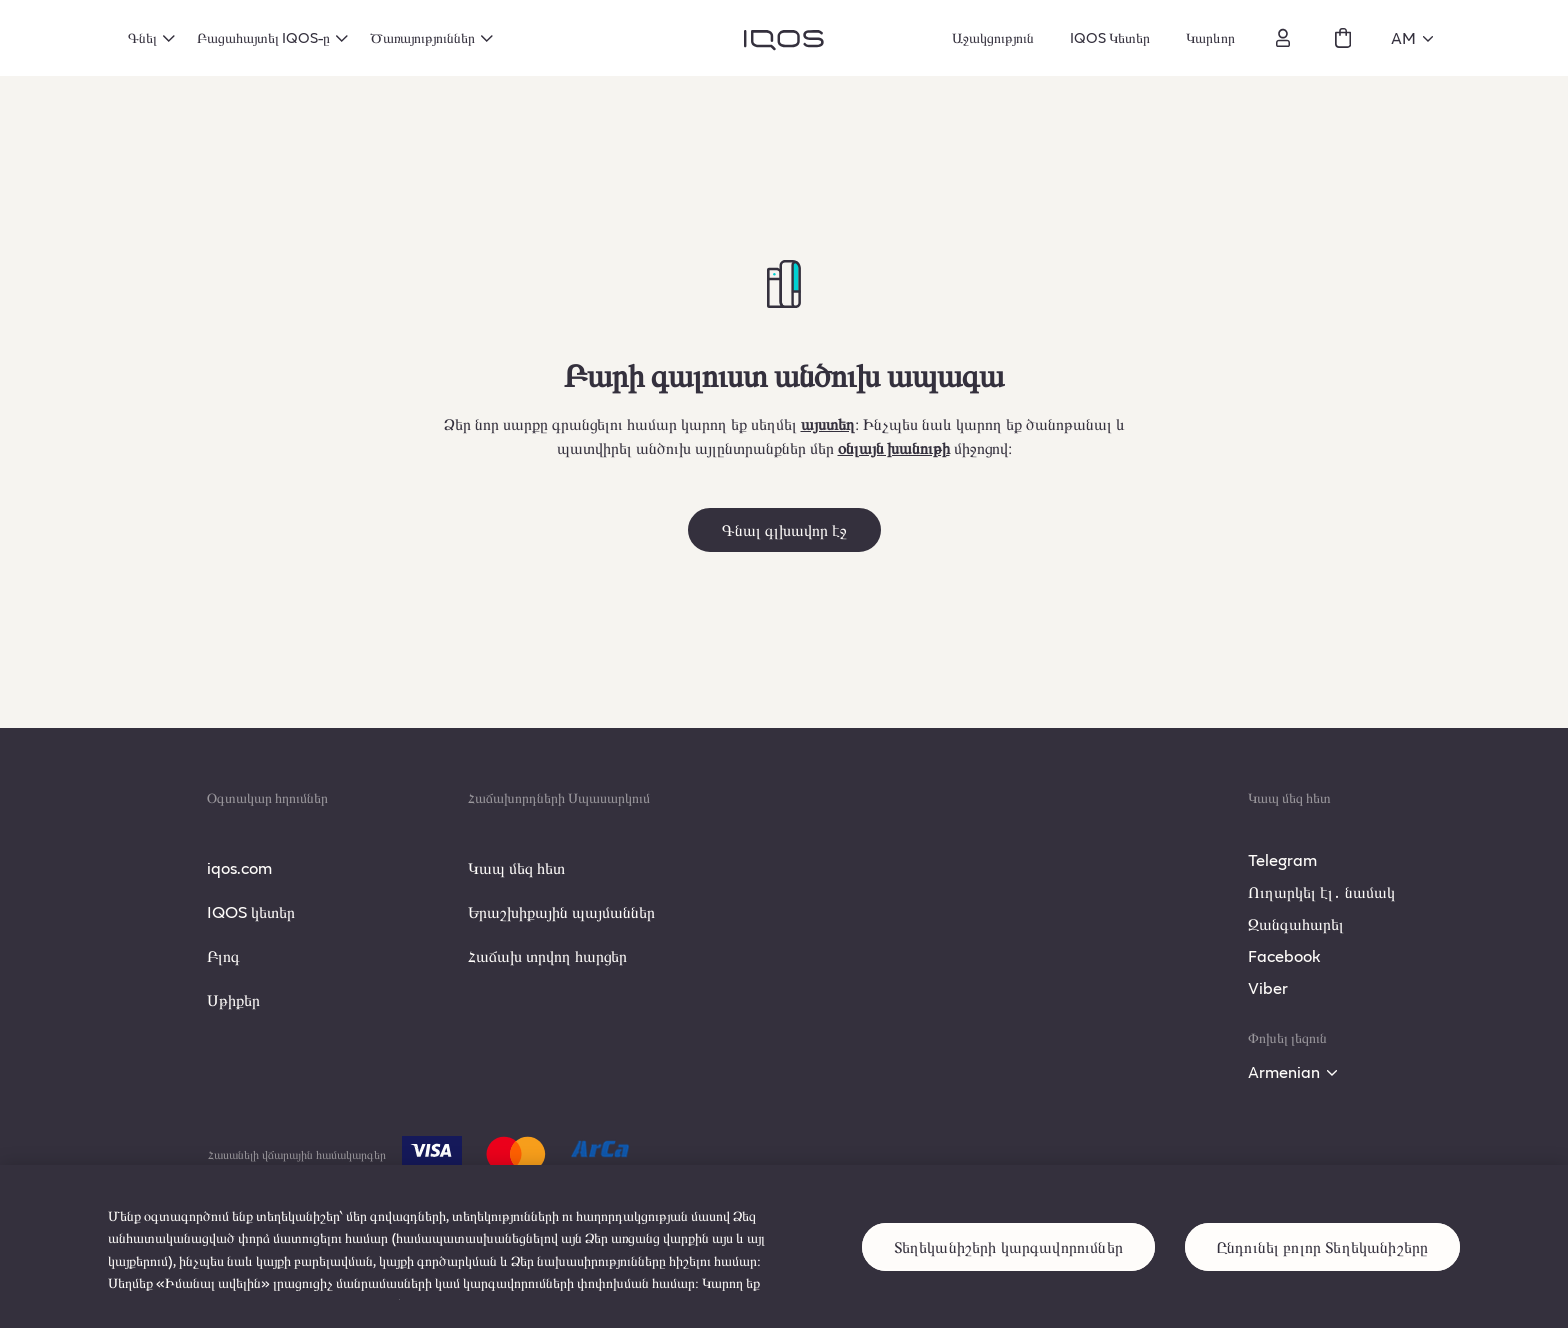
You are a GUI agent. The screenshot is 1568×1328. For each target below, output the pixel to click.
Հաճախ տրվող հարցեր (547, 955)
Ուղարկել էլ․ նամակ (1321, 891)
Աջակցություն (993, 37)
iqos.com (239, 867)
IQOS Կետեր (1110, 37)
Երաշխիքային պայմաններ (561, 911)
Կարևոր (1210, 37)
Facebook (1284, 955)
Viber (1268, 987)
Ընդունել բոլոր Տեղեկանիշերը (1322, 1263)
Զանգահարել (1296, 923)
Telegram (1282, 859)
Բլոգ (223, 955)
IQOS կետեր (251, 911)
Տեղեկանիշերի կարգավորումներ (1008, 1263)
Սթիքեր (233, 999)
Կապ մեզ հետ (516, 867)
